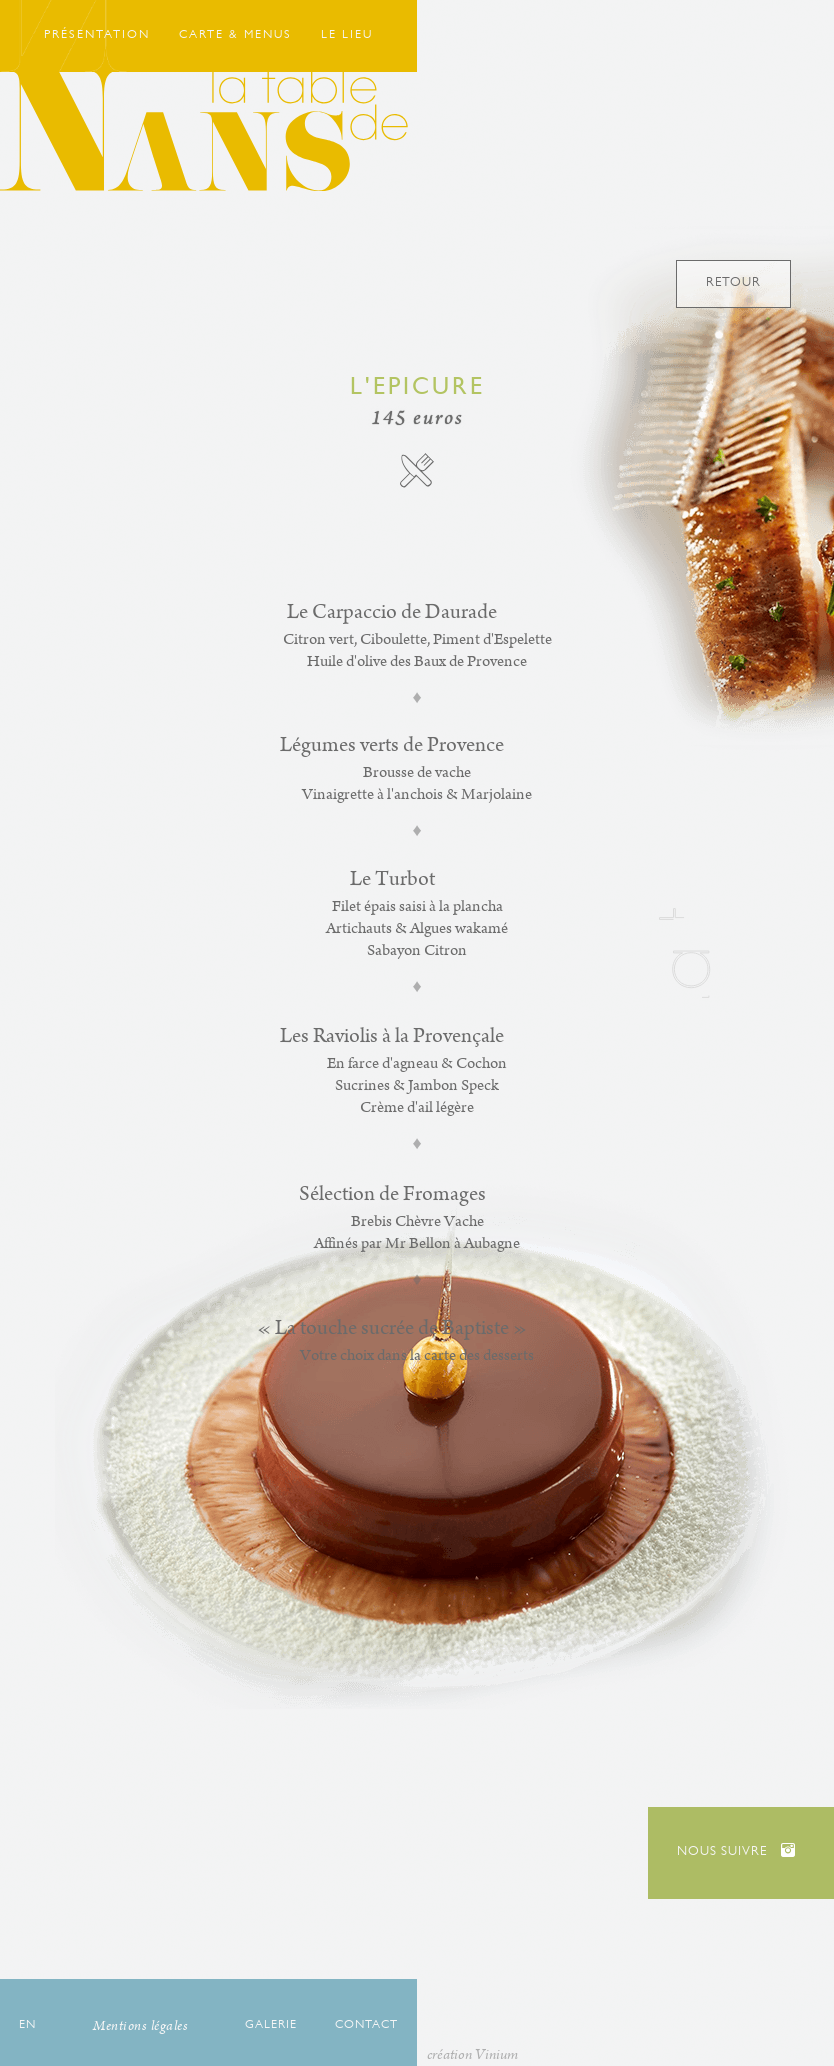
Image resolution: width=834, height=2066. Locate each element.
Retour (733, 283)
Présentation (97, 36)
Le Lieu (347, 36)
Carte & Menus (235, 36)
